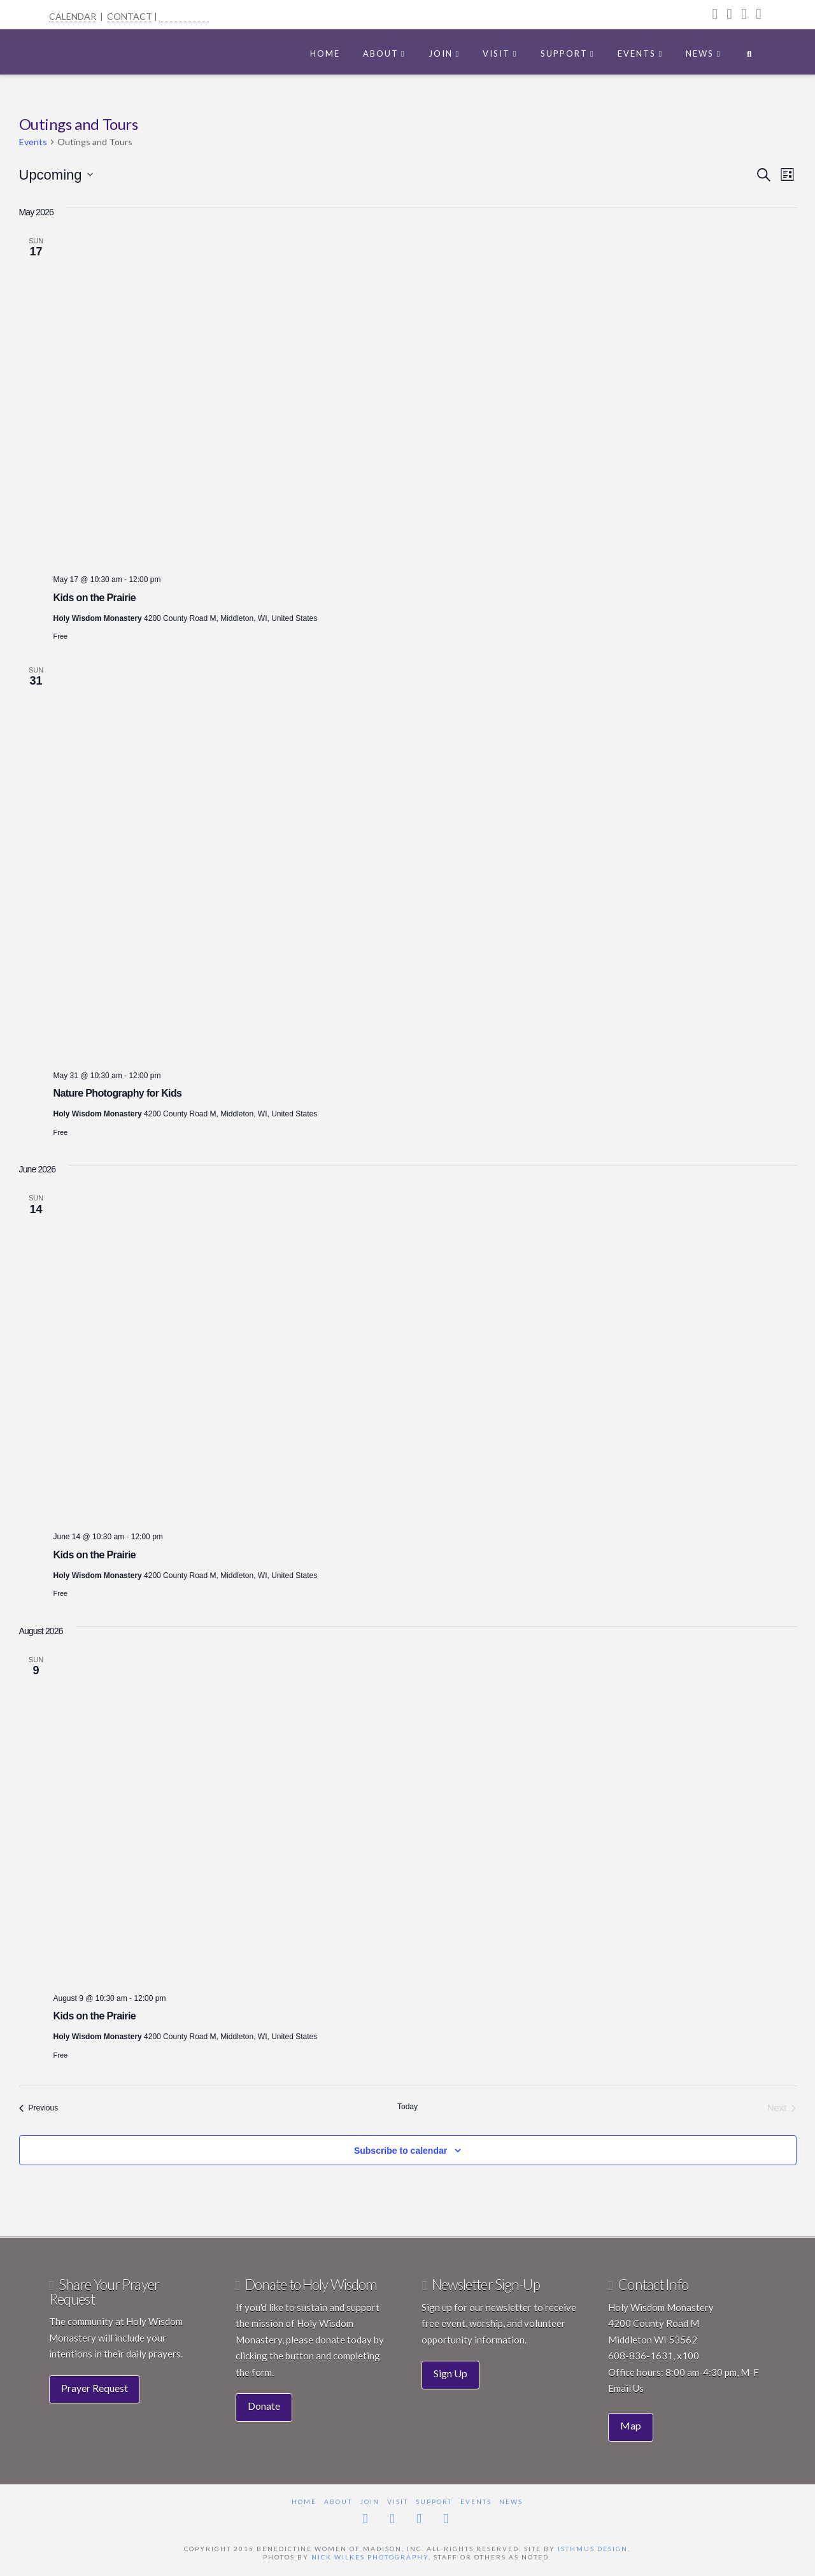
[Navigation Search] (749, 51)
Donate (264, 2406)
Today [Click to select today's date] (407, 2106)
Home (304, 2501)
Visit (397, 2501)
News (511, 2501)
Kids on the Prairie (94, 597)
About (338, 2501)
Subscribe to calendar (400, 2150)
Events (33, 141)
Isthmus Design (593, 2548)
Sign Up (450, 2373)
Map (630, 2425)
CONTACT (129, 16)
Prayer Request (94, 2388)
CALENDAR (72, 16)
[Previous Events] (39, 2108)
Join (369, 2501)
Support (434, 2501)
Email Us (626, 2388)
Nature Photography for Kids (117, 1093)
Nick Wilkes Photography (370, 2557)
